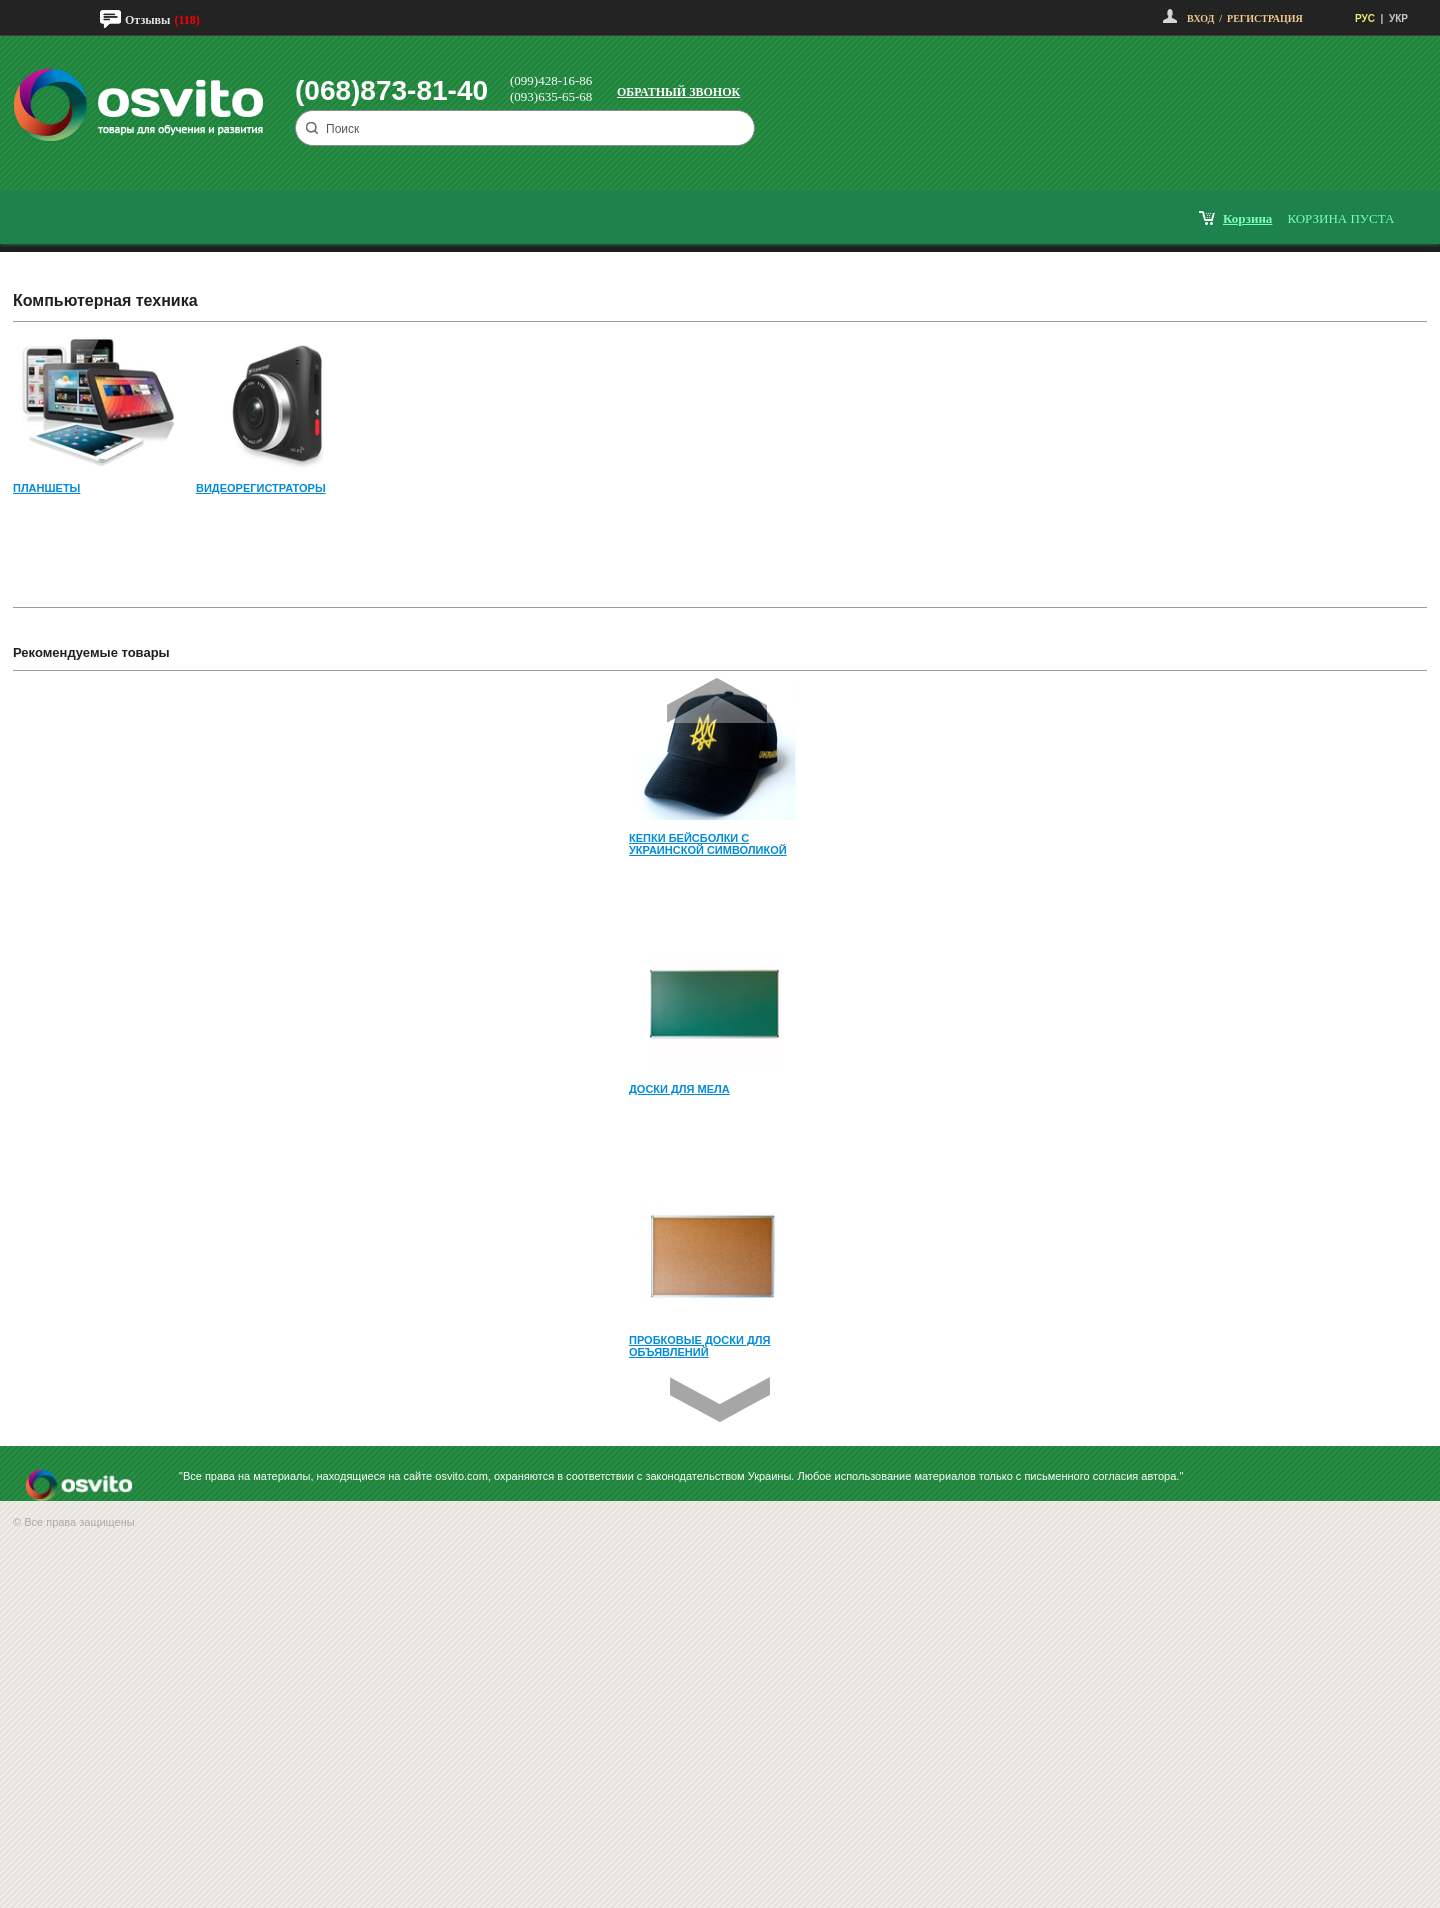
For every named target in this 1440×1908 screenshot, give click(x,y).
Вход (1200, 18)
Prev (717, 700)
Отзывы (147, 20)
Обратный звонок (678, 92)
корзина (1247, 218)
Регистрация (1265, 18)
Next (720, 1399)
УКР (1398, 18)
